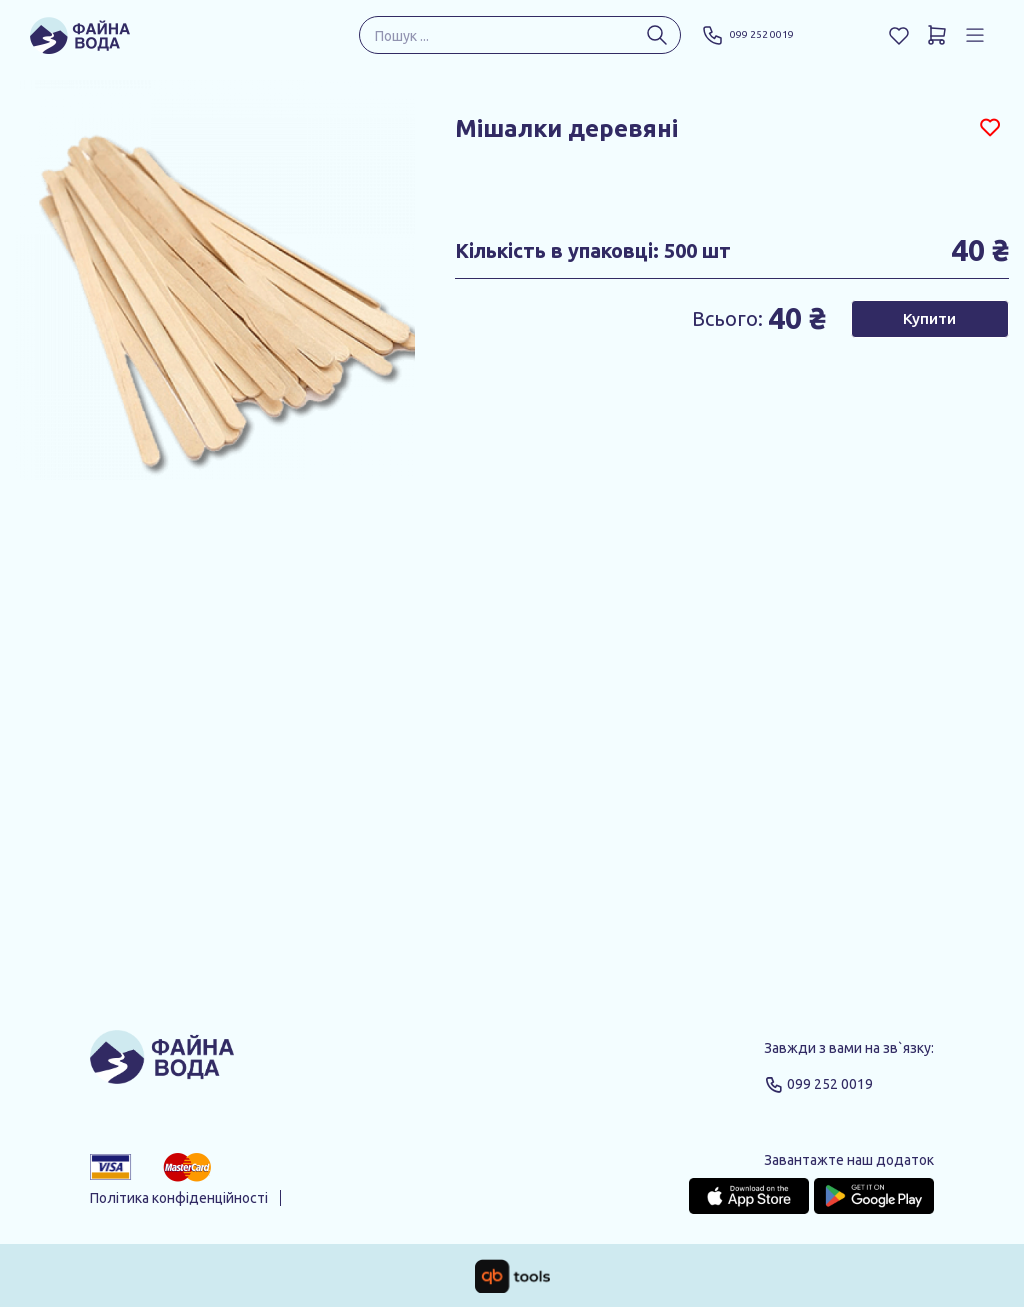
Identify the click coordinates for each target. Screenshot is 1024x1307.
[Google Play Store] (874, 1196)
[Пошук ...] (657, 35)
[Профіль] (975, 35)
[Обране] (899, 35)
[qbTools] (512, 1276)
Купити (929, 319)
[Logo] (162, 1066)
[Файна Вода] (80, 35)
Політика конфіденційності (179, 1198)
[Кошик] (937, 35)
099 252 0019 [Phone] (759, 35)
